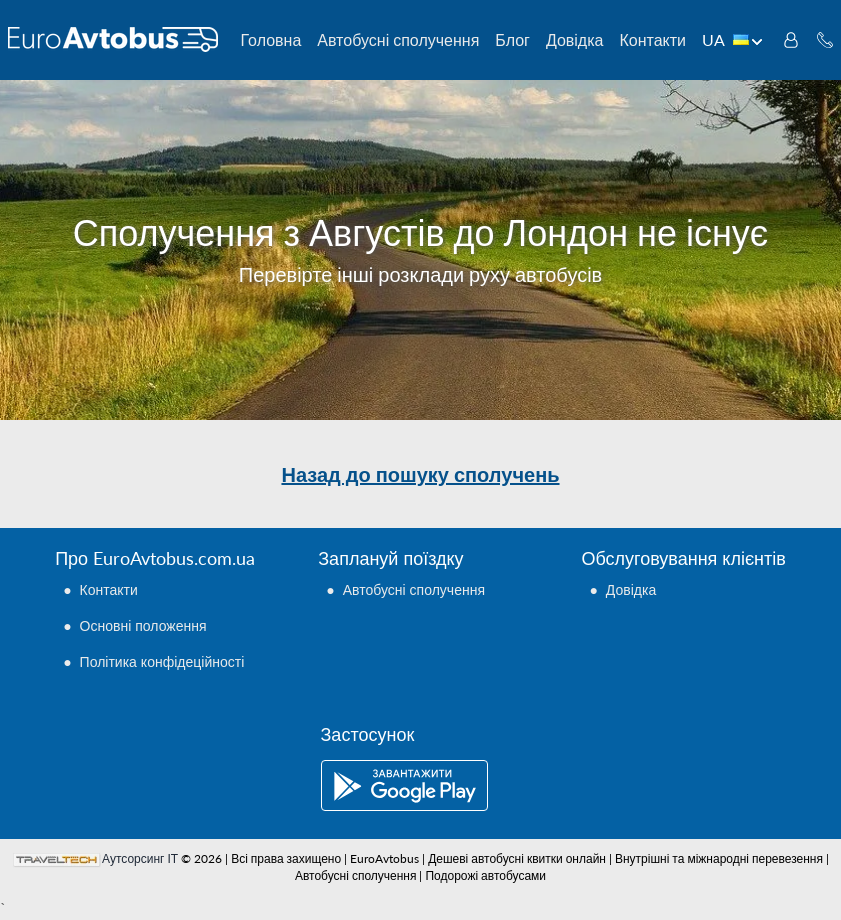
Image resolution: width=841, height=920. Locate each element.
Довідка (575, 39)
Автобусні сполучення (398, 39)
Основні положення (143, 625)
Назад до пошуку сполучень (420, 474)
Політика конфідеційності (162, 661)
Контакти (652, 39)
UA (732, 39)
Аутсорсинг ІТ (140, 858)
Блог (512, 39)
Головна (271, 39)
